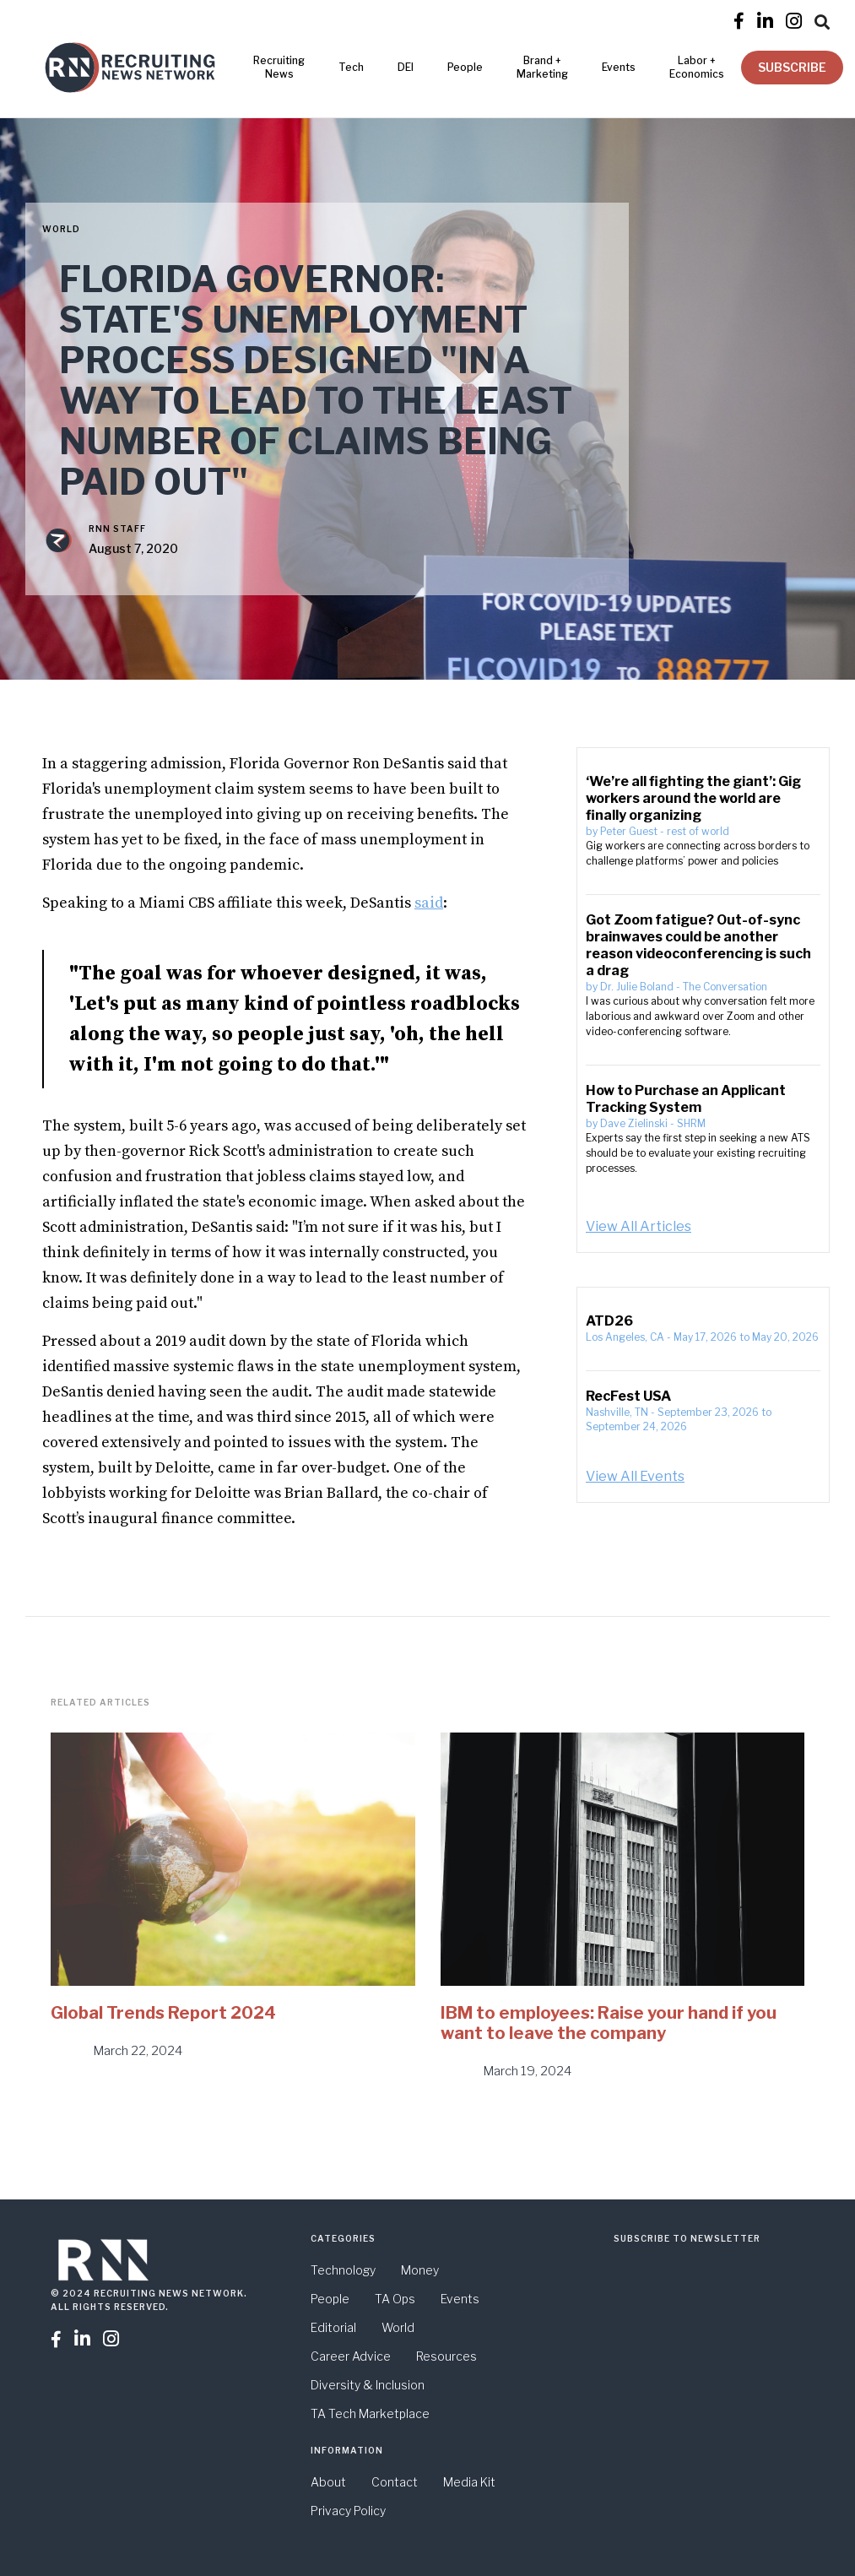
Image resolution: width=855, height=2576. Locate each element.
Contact (394, 2482)
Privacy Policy (348, 2510)
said (428, 903)
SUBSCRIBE (792, 67)
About (328, 2482)
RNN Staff (117, 528)
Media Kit (469, 2482)
